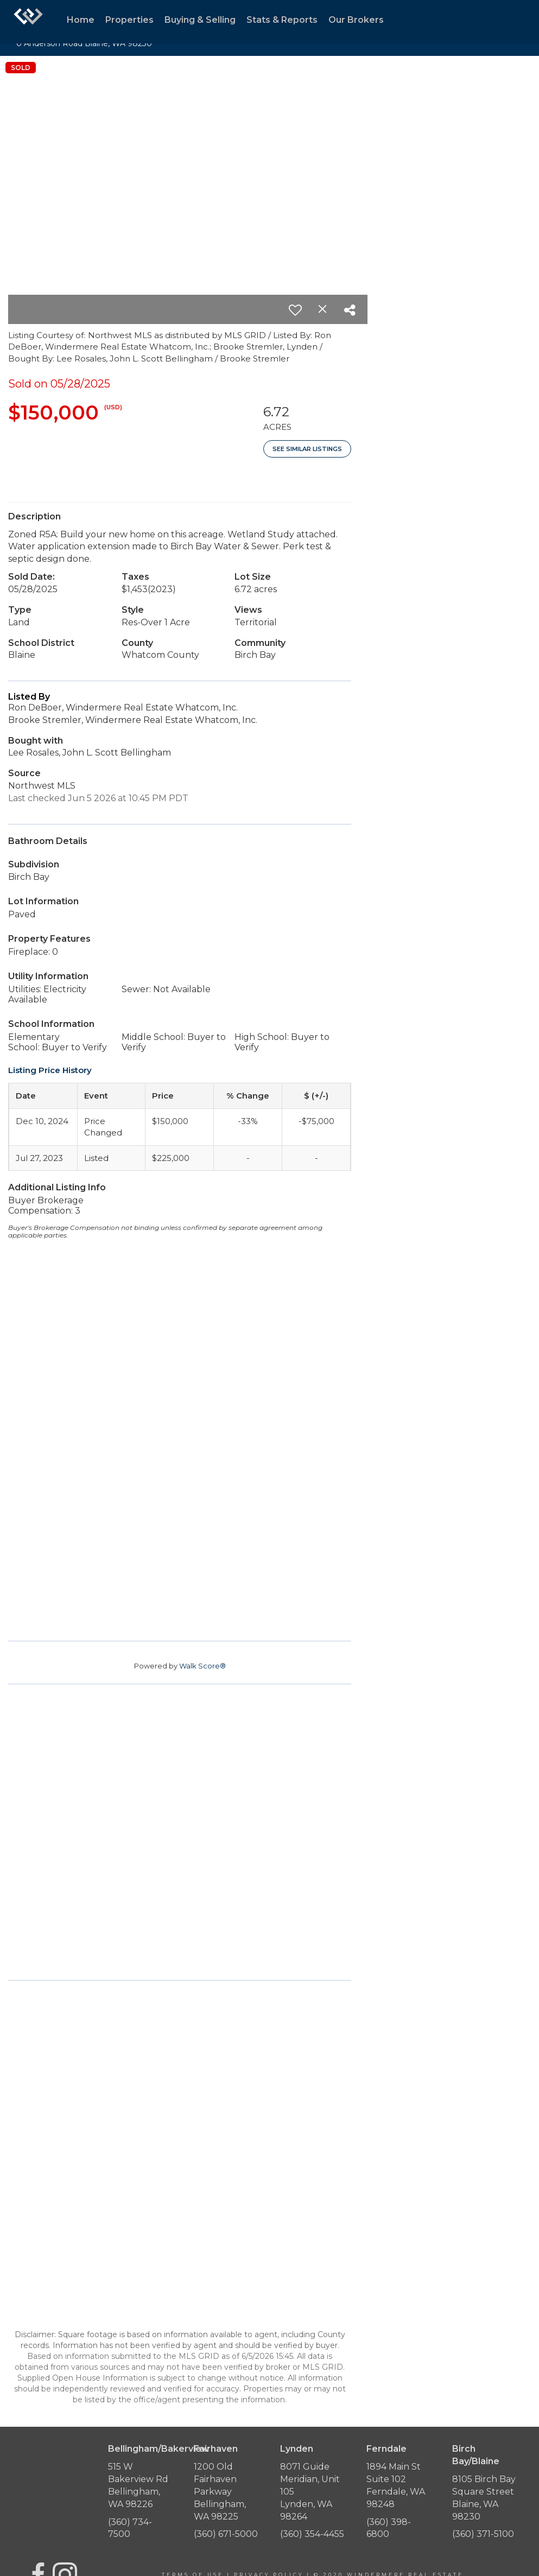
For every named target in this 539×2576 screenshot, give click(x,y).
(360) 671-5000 (226, 2534)
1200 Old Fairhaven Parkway (215, 2479)
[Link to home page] (28, 21)
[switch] (295, 309)
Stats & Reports (282, 20)
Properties (129, 20)
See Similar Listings (307, 449)
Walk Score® (202, 1665)
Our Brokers (356, 20)
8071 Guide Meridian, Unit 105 (310, 2479)
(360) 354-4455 (312, 2534)
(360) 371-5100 (483, 2534)
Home (80, 20)
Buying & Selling (200, 20)
